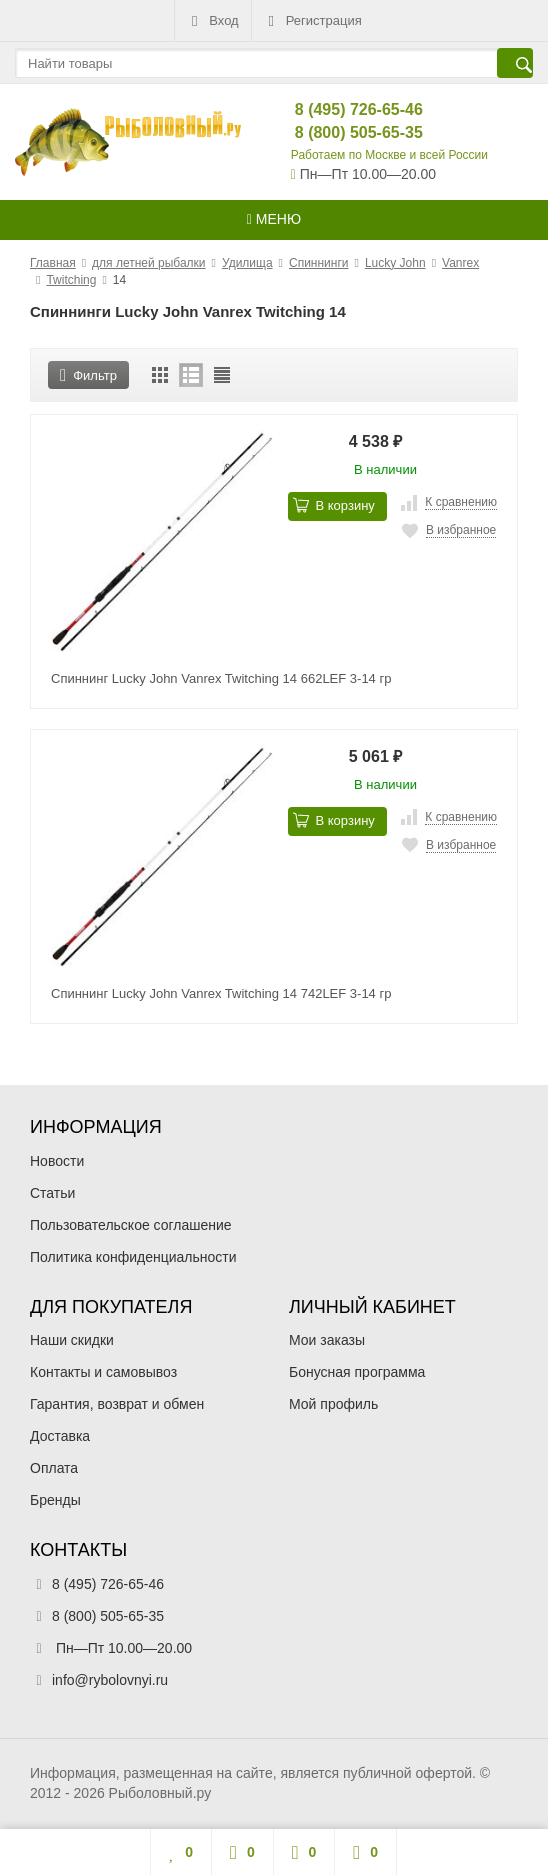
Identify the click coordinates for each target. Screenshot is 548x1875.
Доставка (60, 1436)
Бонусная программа (357, 1372)
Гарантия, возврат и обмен (117, 1404)
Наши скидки (72, 1340)
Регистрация (313, 21)
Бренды (55, 1500)
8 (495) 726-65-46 (342, 109)
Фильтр (88, 375)
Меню (274, 219)
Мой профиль (333, 1404)
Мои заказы (327, 1340)
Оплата (54, 1468)
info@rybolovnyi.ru (110, 1680)
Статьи (52, 1193)
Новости (57, 1161)
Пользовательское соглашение (131, 1225)
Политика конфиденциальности (133, 1257)
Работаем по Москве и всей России (389, 155)
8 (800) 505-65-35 (342, 132)
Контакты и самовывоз (103, 1372)
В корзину (333, 505)
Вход (212, 21)
